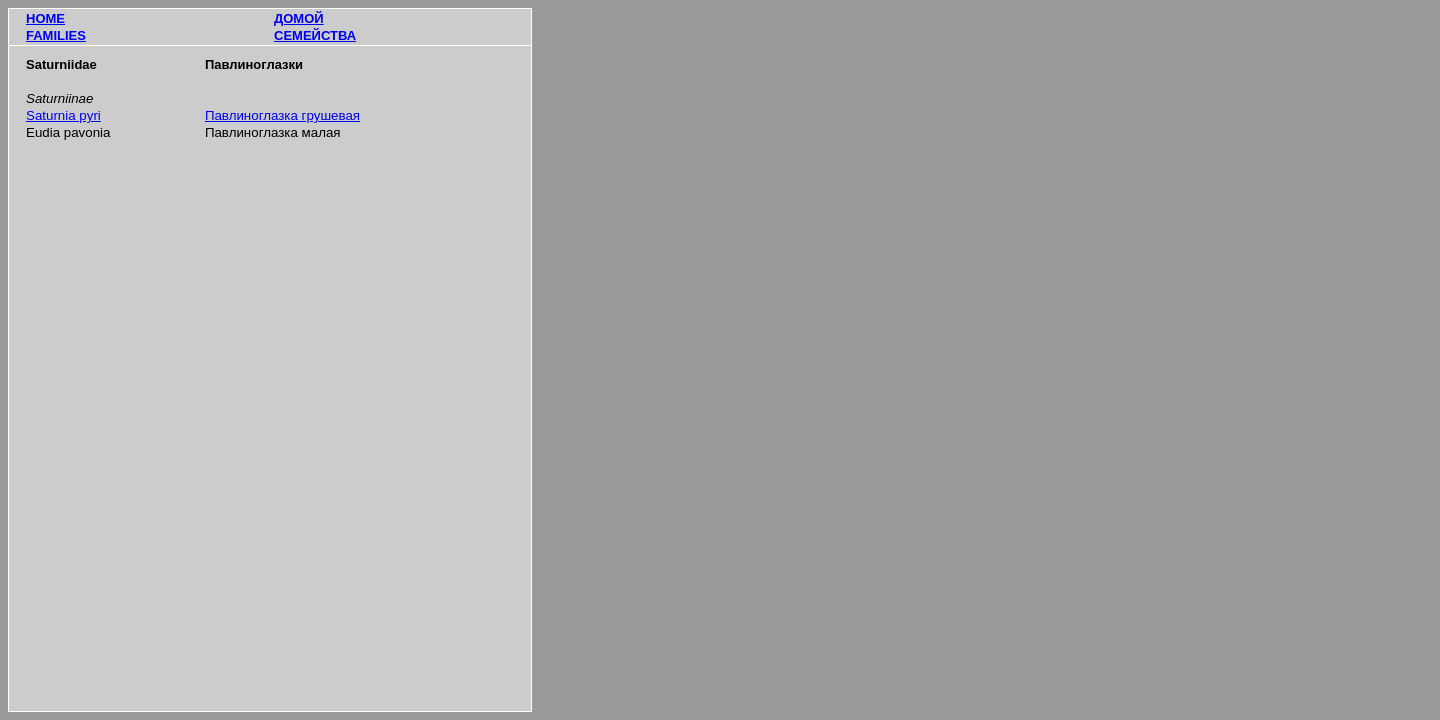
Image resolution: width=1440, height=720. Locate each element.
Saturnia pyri (63, 115)
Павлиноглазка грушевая (282, 115)
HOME (45, 18)
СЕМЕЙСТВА (315, 35)
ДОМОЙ (299, 18)
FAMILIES (56, 35)
